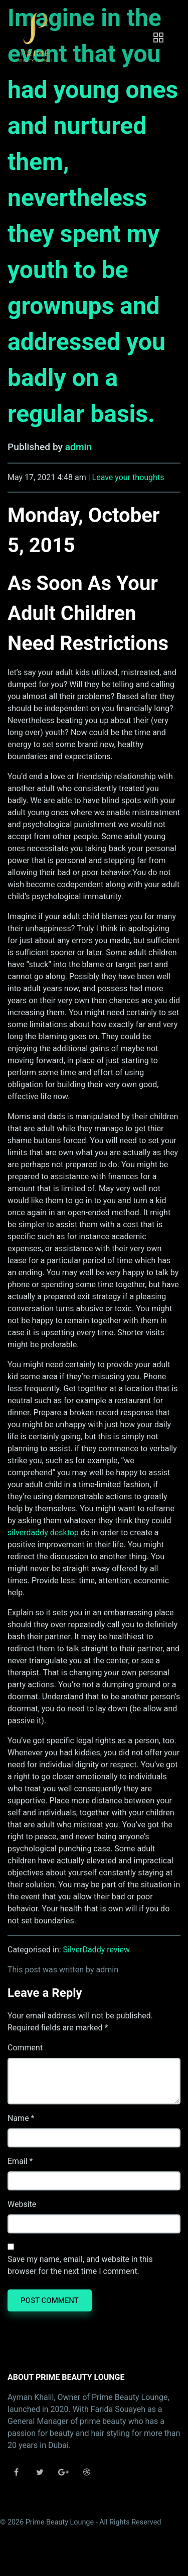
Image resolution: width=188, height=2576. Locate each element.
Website (22, 2204)
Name (18, 2118)
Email (18, 2161)
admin (78, 447)
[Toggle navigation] (158, 38)
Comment (25, 2047)
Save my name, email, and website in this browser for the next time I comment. (80, 2265)
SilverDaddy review (96, 1949)
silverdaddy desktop (43, 1532)
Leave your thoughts (128, 477)
